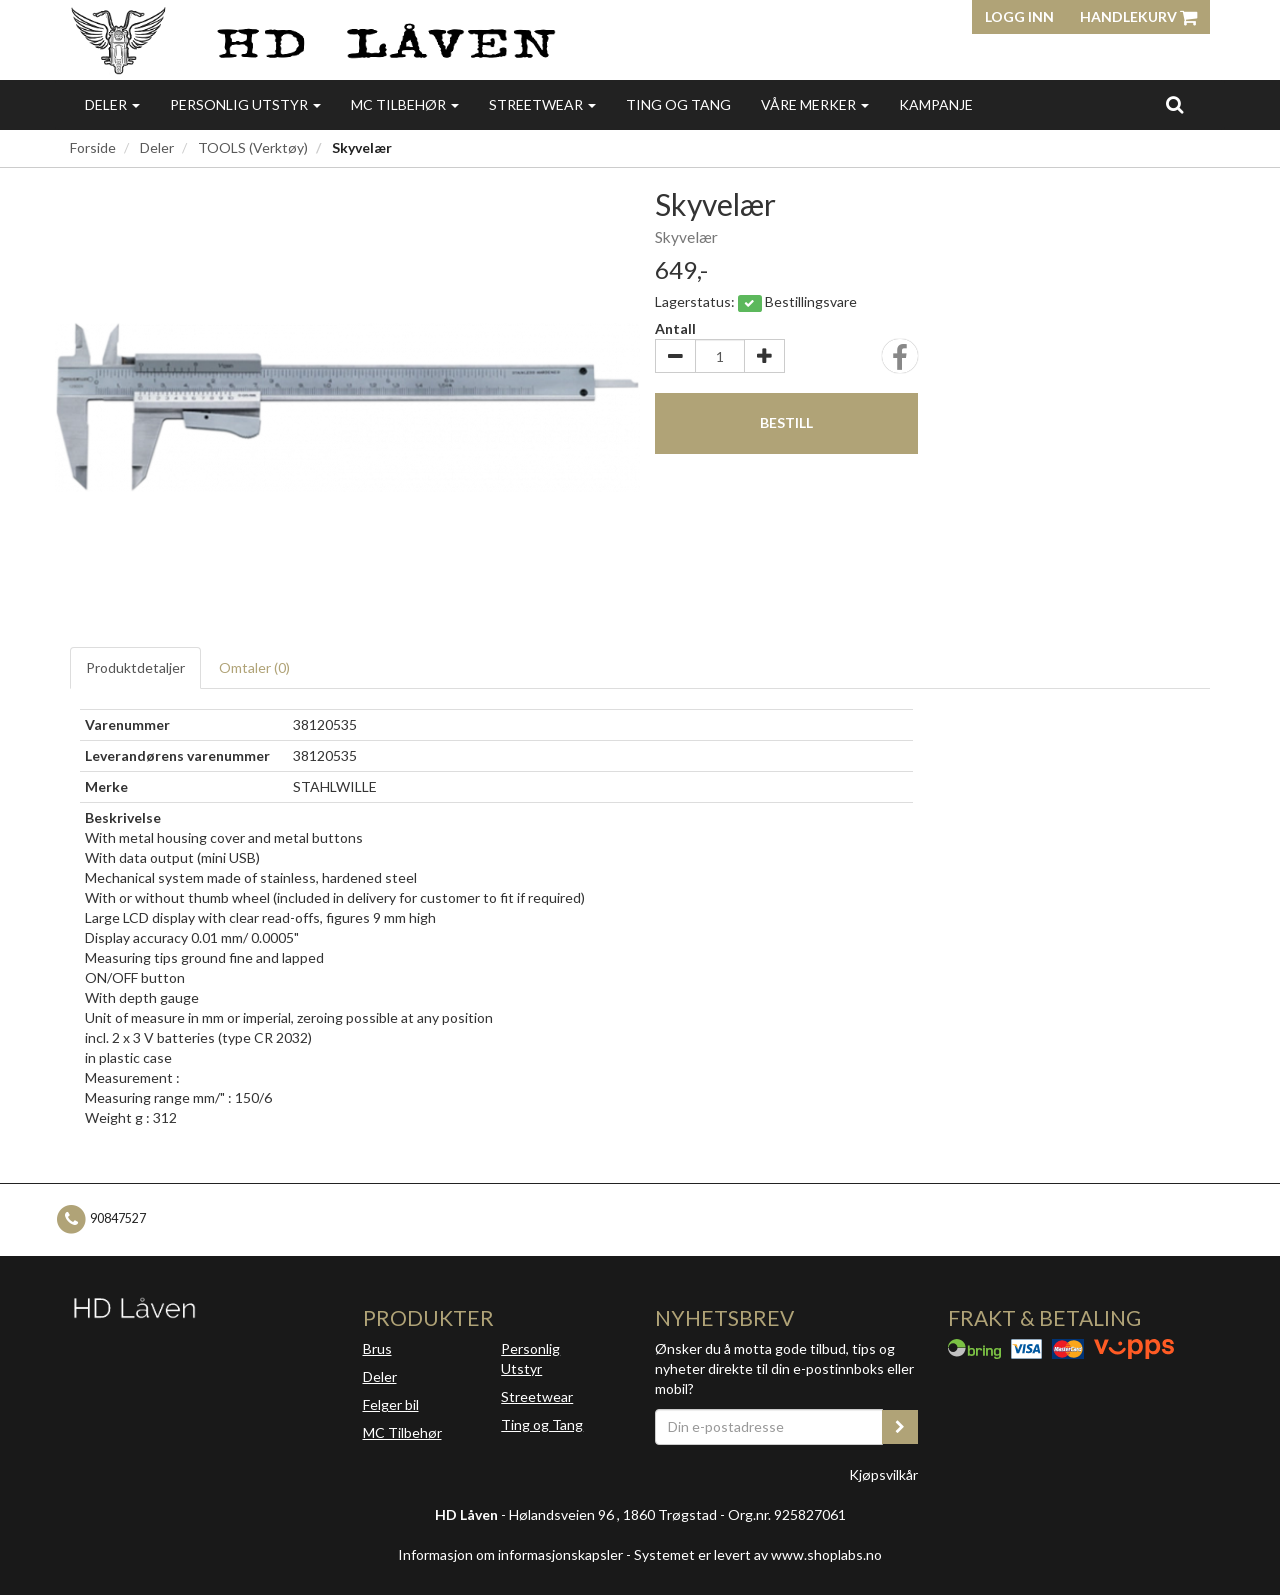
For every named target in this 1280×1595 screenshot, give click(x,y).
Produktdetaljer (135, 667)
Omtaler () (254, 667)
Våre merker (815, 104)
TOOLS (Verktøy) (253, 147)
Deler (112, 104)
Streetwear (542, 104)
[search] (1174, 104)
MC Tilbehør (405, 104)
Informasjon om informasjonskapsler (510, 1554)
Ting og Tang (678, 104)
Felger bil (391, 1404)
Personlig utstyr (245, 104)
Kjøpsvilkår (883, 1474)
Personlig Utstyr (530, 1358)
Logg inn (1019, 16)
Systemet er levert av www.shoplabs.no (758, 1554)
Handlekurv (1138, 16)
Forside (93, 147)
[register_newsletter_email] (900, 1427)
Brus (377, 1348)
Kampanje (936, 104)
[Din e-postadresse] (769, 1427)
